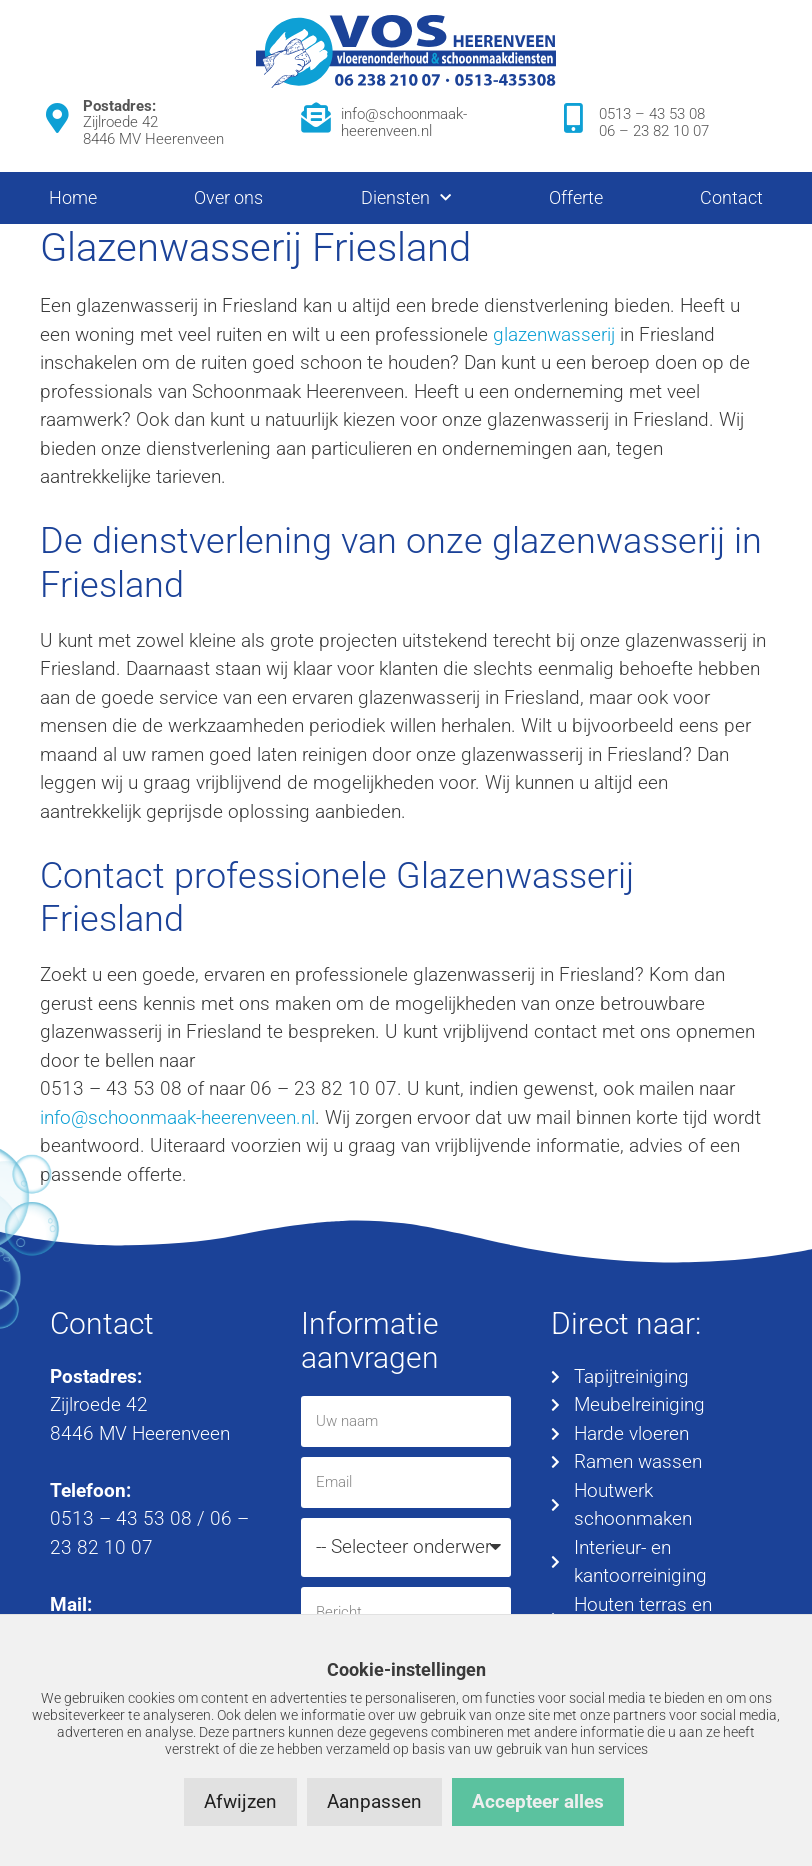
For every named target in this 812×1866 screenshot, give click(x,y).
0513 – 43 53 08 (652, 114)
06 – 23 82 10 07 (654, 131)
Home (73, 197)
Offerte (576, 197)
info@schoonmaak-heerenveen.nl (404, 122)
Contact (731, 197)
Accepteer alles (538, 1801)
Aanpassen (374, 1801)
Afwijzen (240, 1801)
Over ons (228, 197)
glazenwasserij (554, 334)
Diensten (406, 198)
